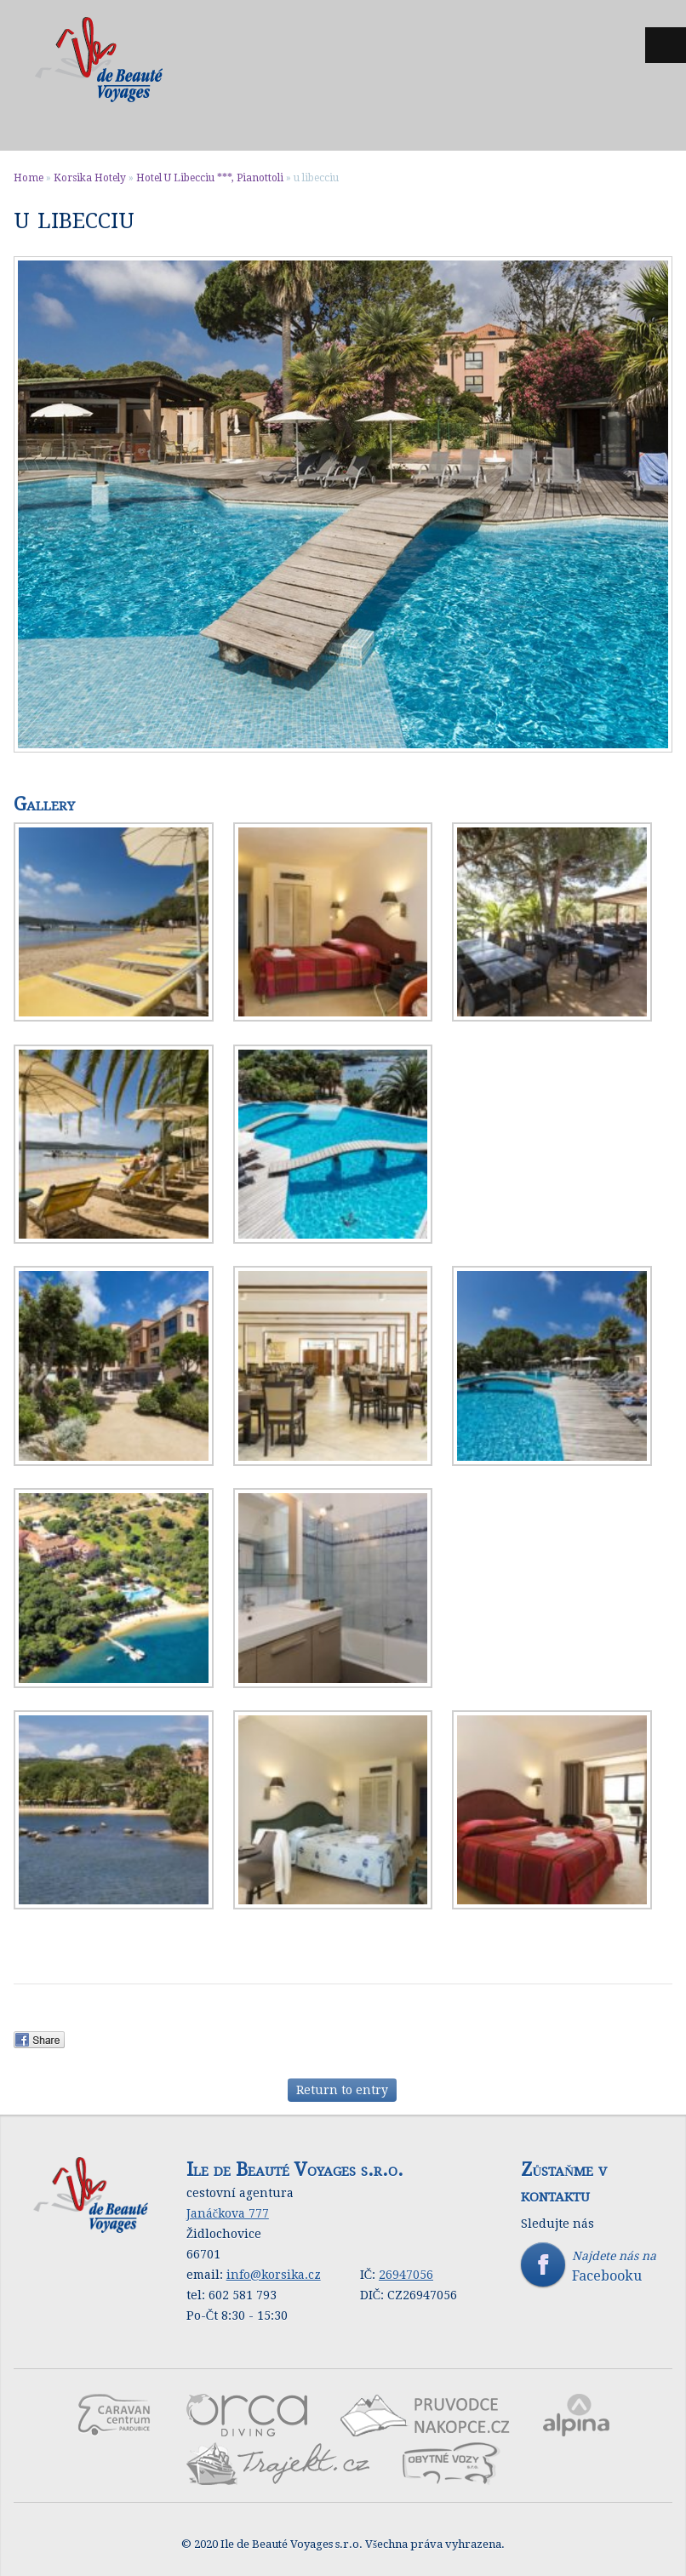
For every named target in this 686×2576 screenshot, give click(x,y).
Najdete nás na (596, 2266)
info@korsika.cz (273, 2274)
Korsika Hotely (90, 178)
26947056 (406, 2274)
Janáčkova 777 (227, 2213)
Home (28, 178)
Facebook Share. (45, 2039)
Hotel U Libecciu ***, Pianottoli (209, 178)
